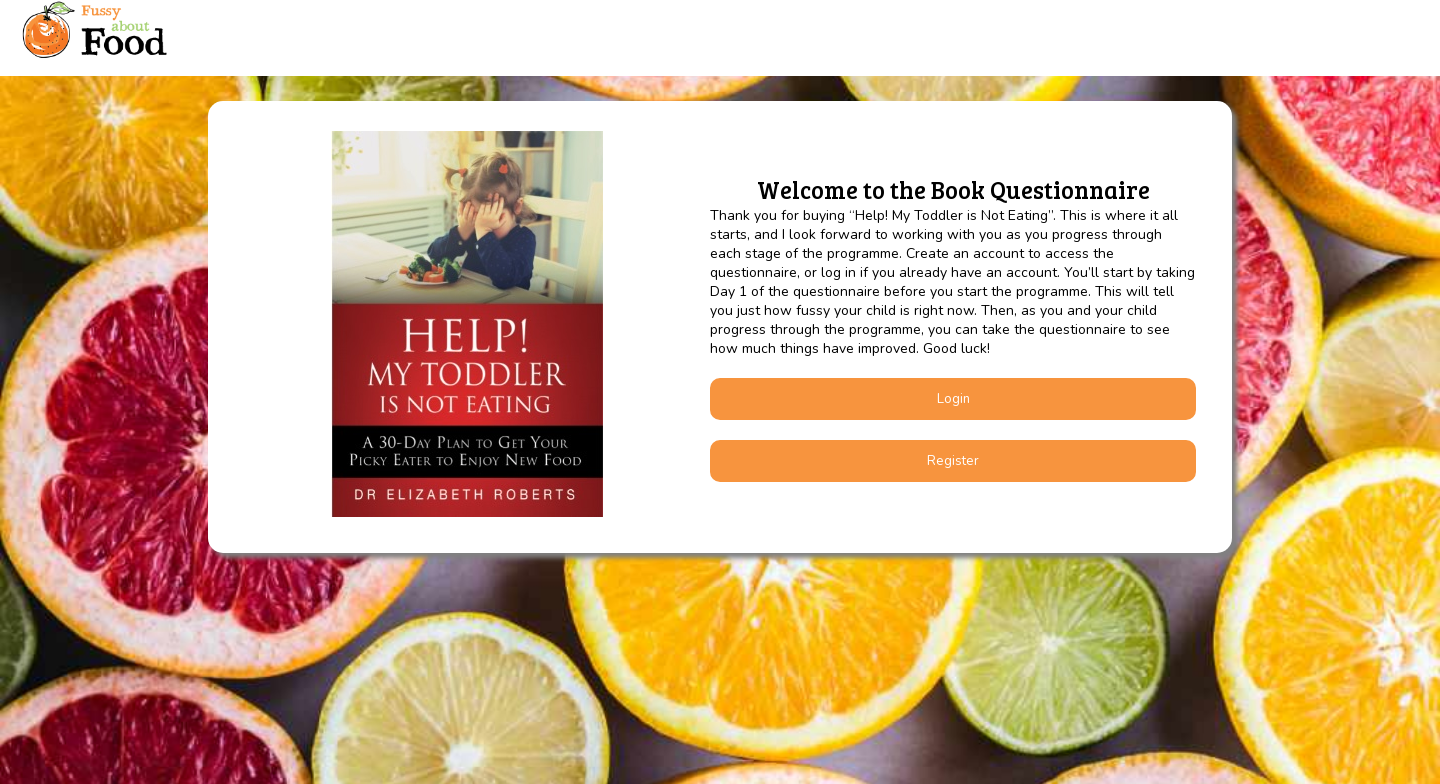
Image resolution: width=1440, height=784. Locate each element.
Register (953, 461)
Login (953, 399)
